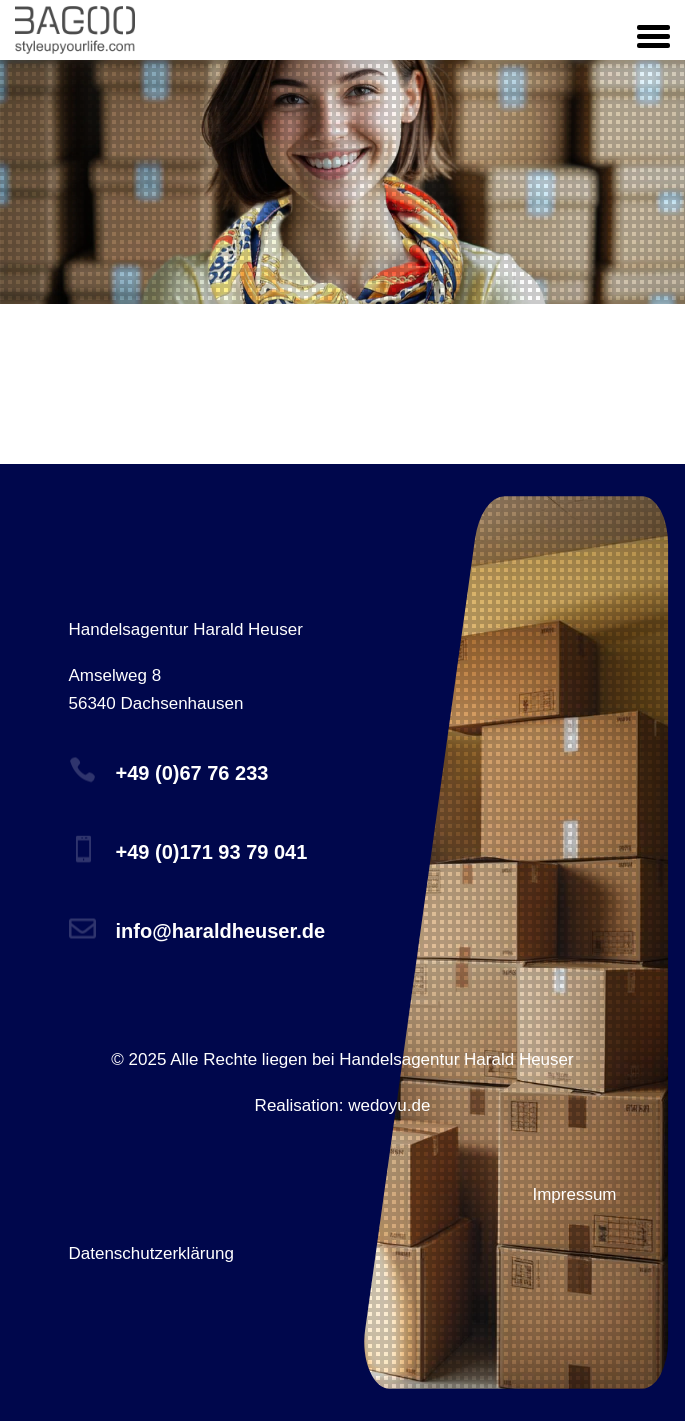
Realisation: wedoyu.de (343, 1105)
